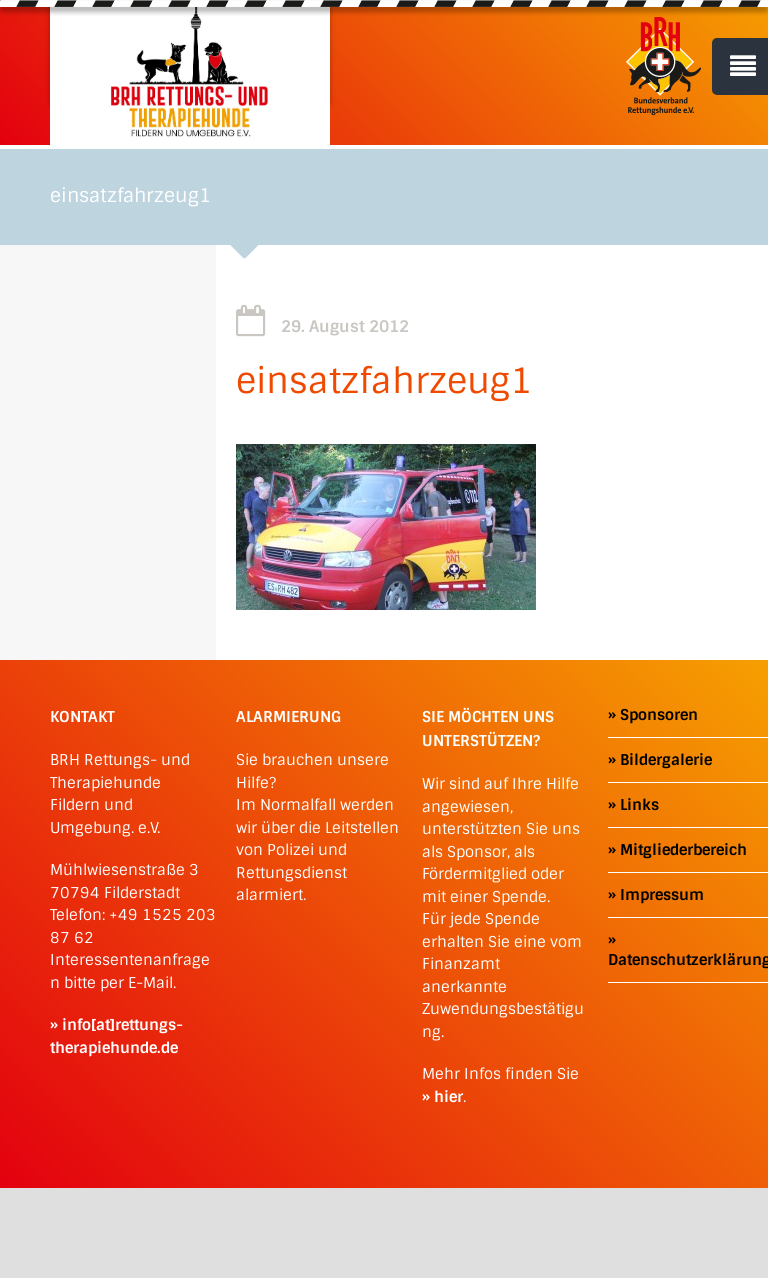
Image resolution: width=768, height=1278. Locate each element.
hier (448, 1097)
